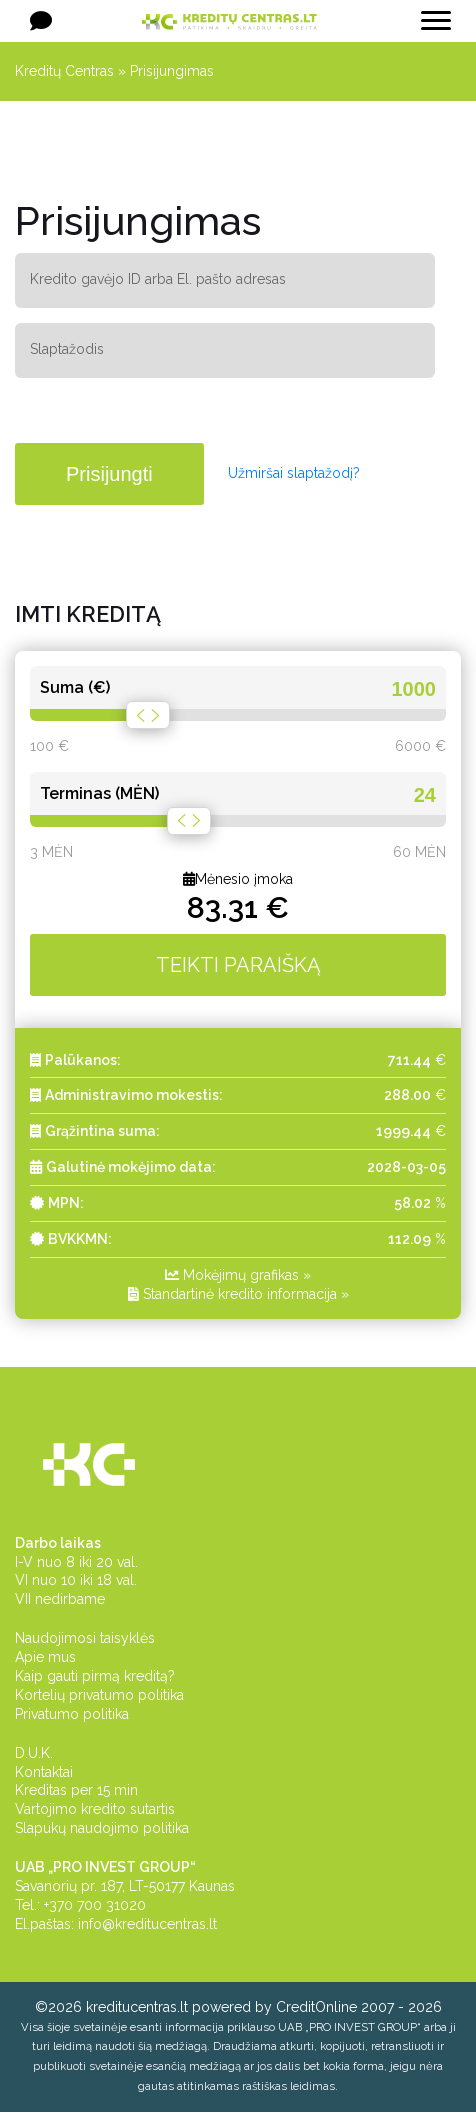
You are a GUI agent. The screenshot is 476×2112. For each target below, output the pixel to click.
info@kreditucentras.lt (147, 1924)
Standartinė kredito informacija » (238, 1294)
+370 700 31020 (95, 1905)
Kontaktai (44, 1772)
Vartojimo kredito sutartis (95, 1809)
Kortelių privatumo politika (99, 1695)
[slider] (148, 715)
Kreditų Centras (64, 71)
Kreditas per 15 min (76, 1790)
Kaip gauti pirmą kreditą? (95, 1676)
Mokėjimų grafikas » (238, 1275)
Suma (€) (75, 688)
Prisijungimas (172, 71)
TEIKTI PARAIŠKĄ (238, 965)
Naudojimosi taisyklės (85, 1638)
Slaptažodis (67, 349)
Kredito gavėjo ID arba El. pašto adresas (158, 279)
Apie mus (45, 1657)
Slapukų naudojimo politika (102, 1828)
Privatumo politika (72, 1714)
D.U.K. (34, 1753)
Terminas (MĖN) (99, 794)
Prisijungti (109, 474)
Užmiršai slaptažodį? (294, 473)
